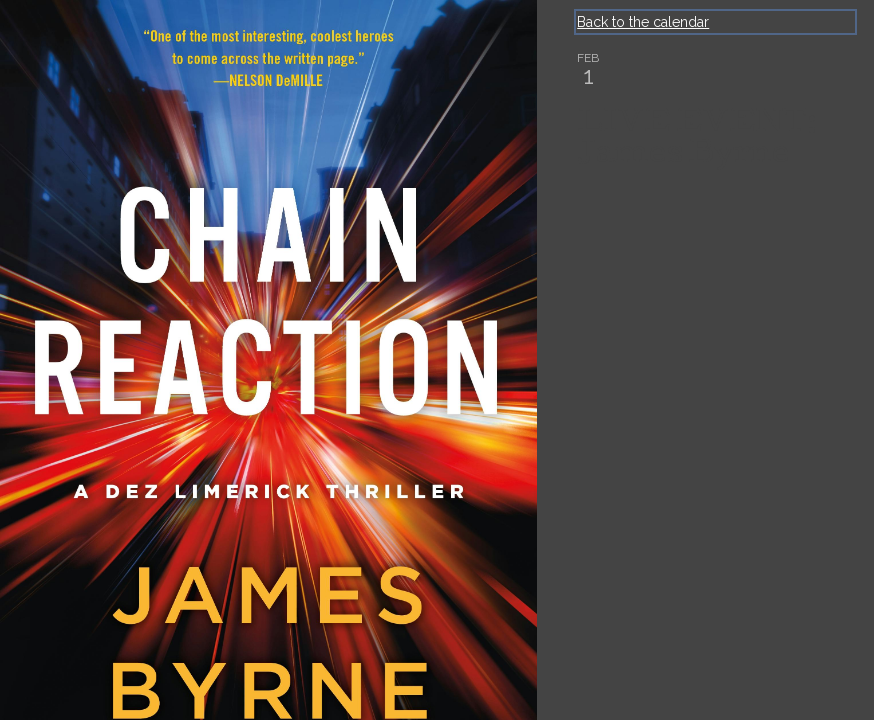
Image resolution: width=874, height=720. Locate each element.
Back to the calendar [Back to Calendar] (643, 22)
